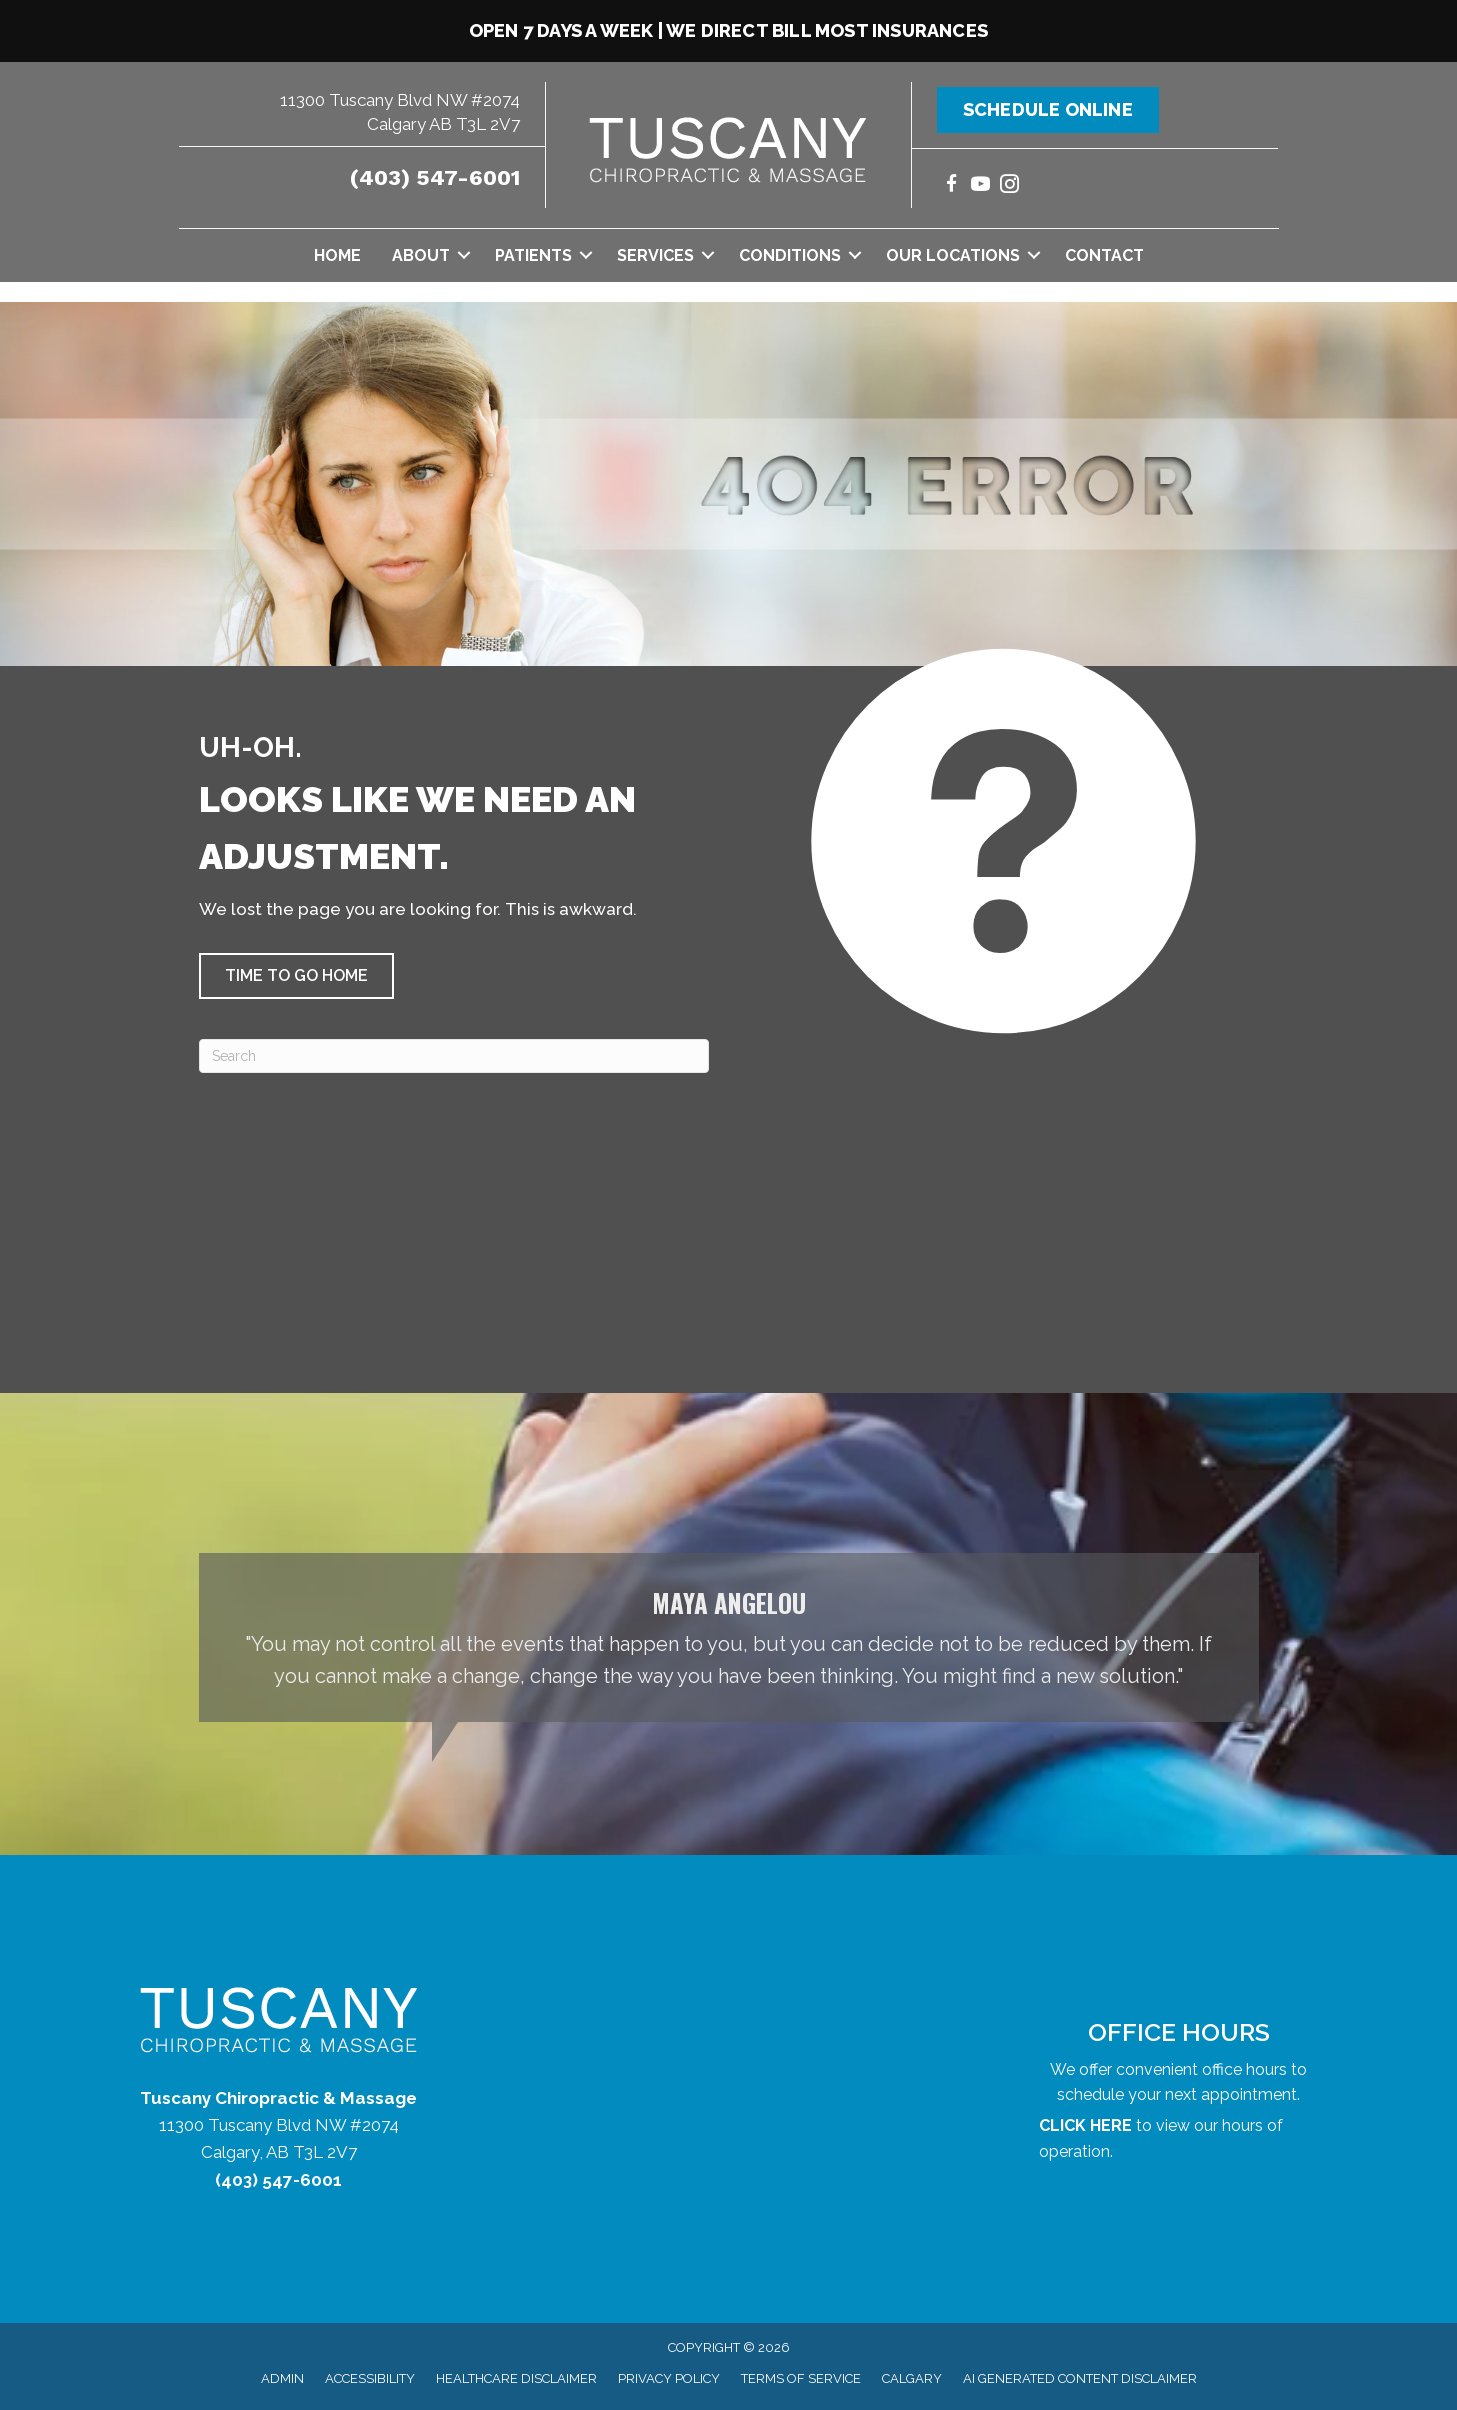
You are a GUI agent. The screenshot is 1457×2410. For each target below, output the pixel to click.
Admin (282, 2378)
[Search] (454, 1056)
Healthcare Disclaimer (516, 2378)
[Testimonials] (729, 1637)
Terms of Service (801, 2378)
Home (337, 255)
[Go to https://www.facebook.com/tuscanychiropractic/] (951, 186)
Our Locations (953, 255)
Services (655, 255)
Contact (1104, 255)
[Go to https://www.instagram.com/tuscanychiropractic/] (1009, 186)
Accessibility (370, 2378)
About (421, 255)
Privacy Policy (669, 2378)
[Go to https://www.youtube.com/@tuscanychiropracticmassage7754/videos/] (980, 186)
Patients (533, 255)
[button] (464, 255)
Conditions (790, 255)
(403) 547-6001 (435, 177)
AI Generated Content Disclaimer (1080, 2378)
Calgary (912, 2378)
